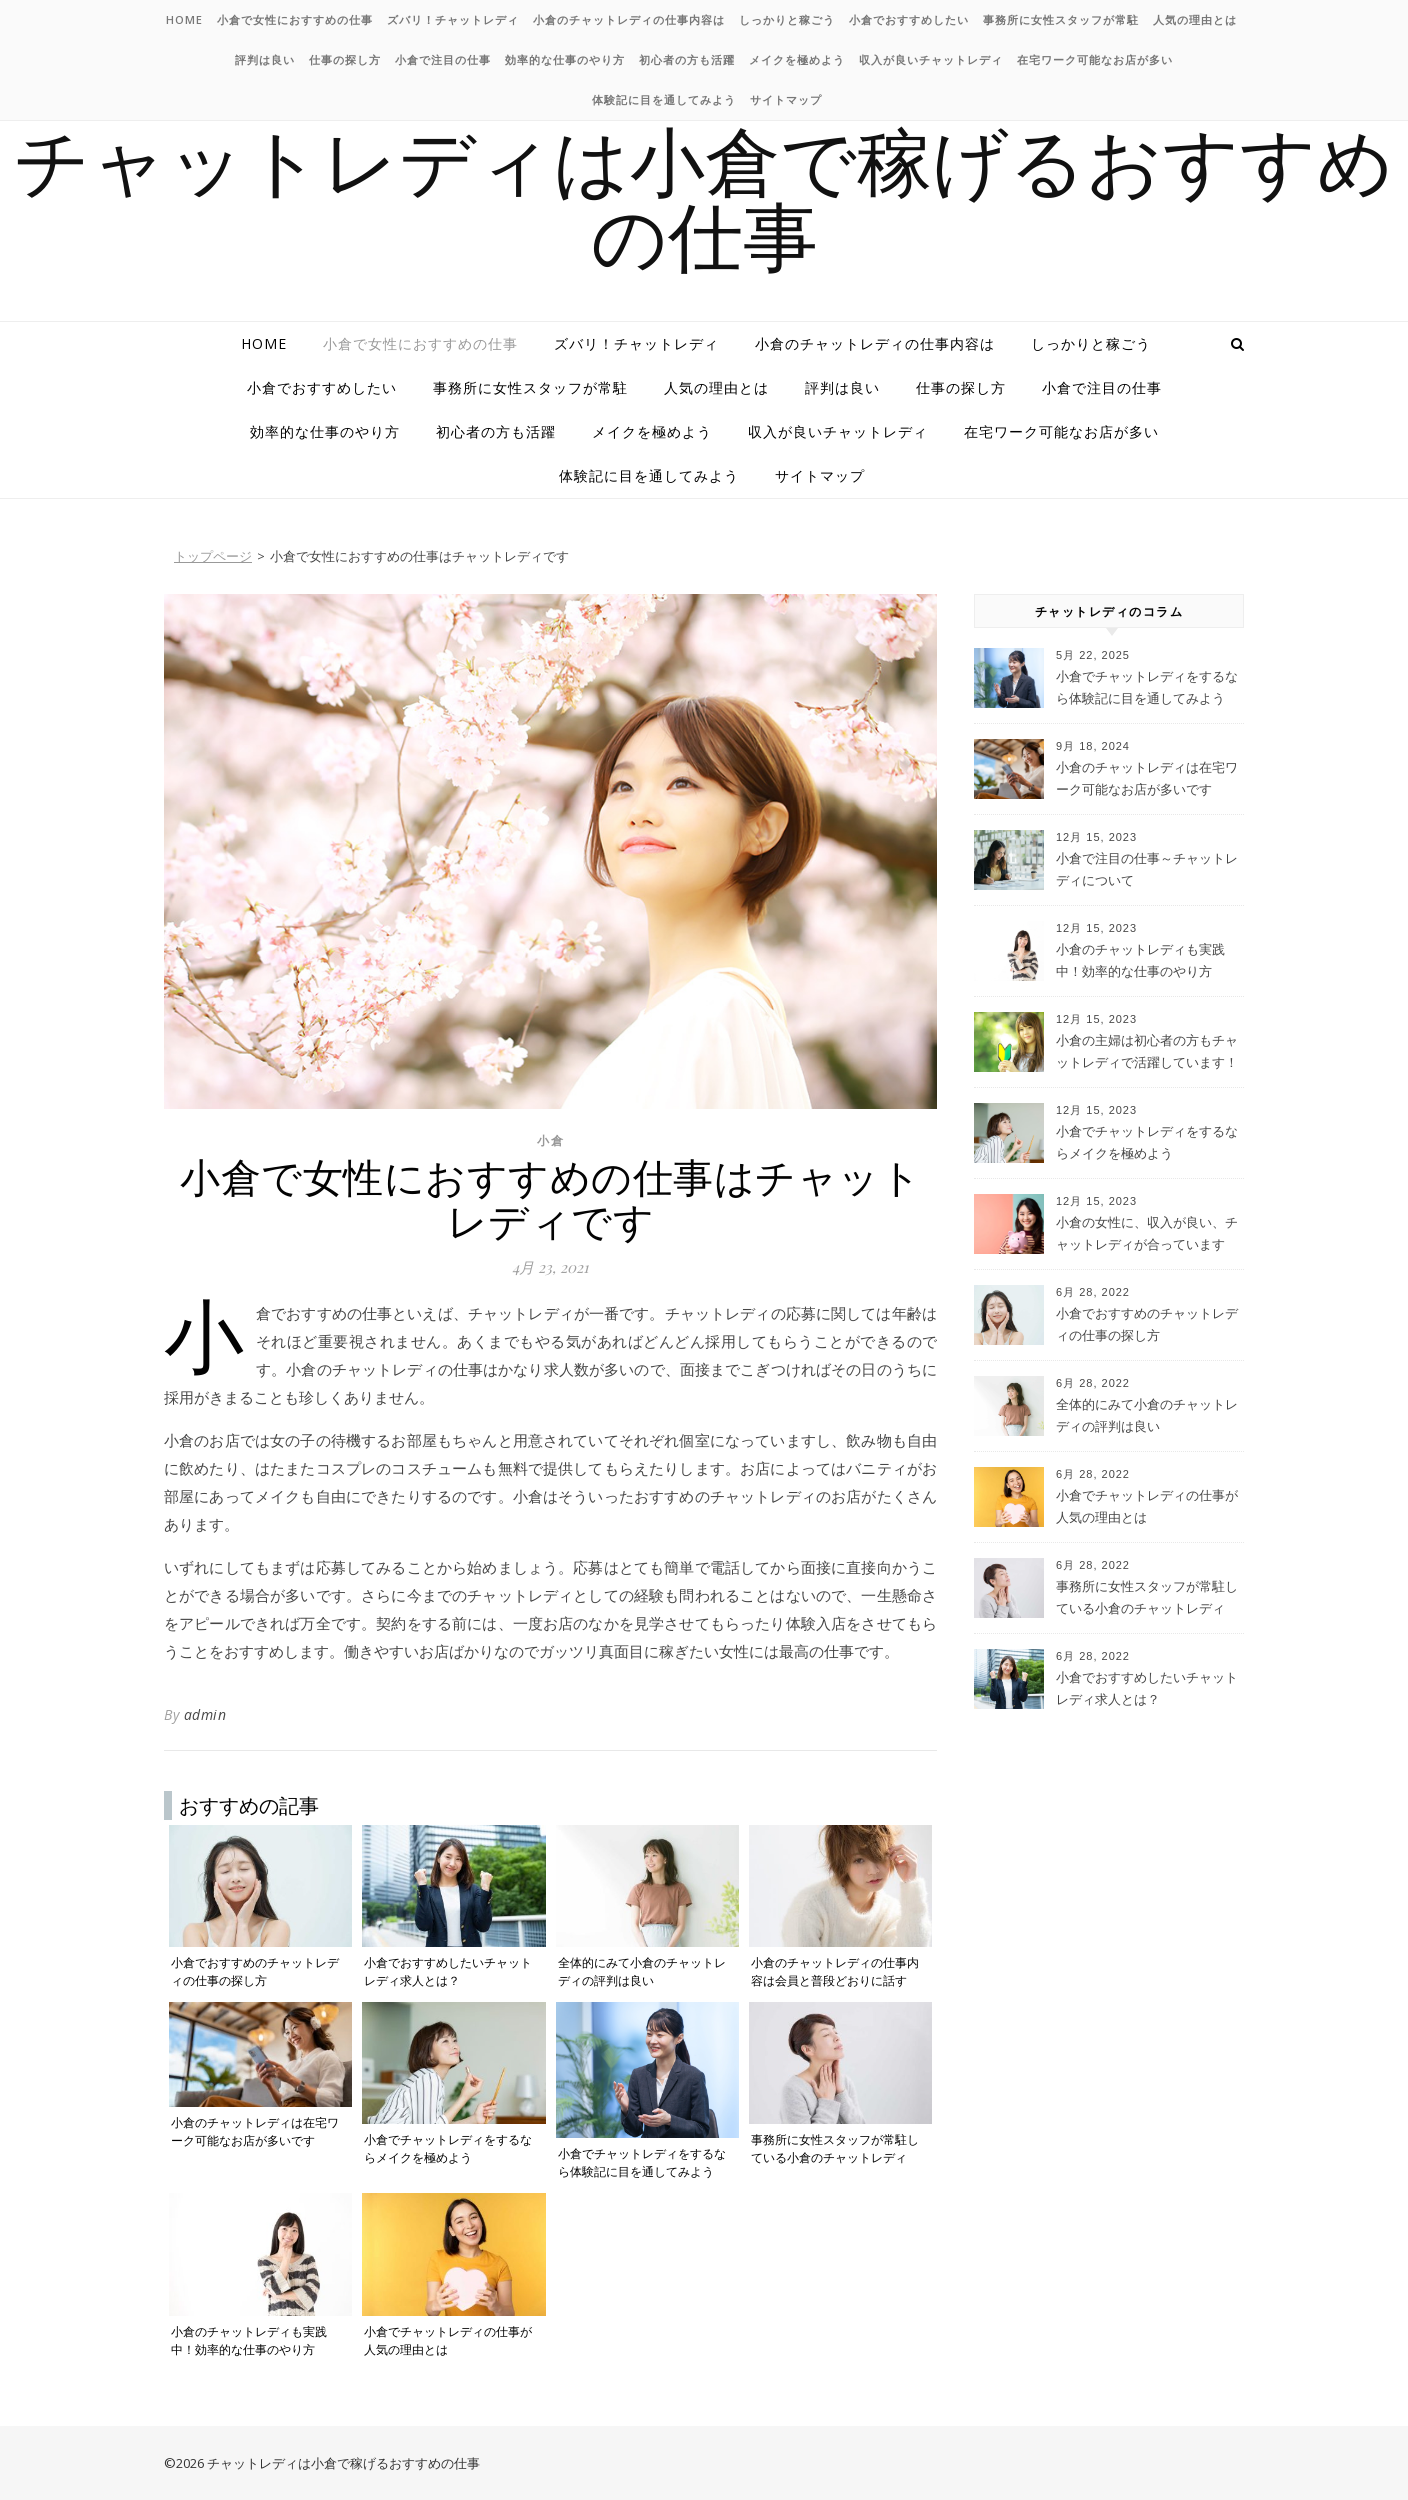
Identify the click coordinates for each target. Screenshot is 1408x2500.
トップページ (213, 556)
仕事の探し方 (345, 59)
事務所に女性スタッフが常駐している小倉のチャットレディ (1147, 1597)
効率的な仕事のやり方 (565, 59)
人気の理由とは (1195, 19)
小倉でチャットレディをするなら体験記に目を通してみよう (1147, 687)
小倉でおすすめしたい (909, 19)
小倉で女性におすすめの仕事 (295, 19)
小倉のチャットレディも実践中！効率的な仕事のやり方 (1140, 960)
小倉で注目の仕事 (443, 59)
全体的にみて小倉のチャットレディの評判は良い (1147, 1415)
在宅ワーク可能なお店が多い (1095, 59)
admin (205, 1714)
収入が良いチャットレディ (931, 59)
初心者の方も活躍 (687, 59)
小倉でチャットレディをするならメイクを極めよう (1147, 1142)
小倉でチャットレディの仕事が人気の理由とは (1147, 1506)
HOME (184, 19)
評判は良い (265, 59)
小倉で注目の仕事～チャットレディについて (1147, 869)
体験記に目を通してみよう (664, 99)
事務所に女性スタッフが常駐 (1061, 19)
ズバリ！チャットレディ (453, 19)
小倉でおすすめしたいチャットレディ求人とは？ (1147, 1688)
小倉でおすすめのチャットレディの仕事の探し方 (1147, 1324)
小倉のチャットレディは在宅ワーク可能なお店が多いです (1147, 778)
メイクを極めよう (797, 59)
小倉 (551, 1140)
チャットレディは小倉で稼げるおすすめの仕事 (704, 196)
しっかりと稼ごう (787, 19)
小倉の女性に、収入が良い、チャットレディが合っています (1147, 1233)
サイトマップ (786, 99)
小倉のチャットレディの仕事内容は (629, 19)
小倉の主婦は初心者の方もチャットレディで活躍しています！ (1147, 1051)
